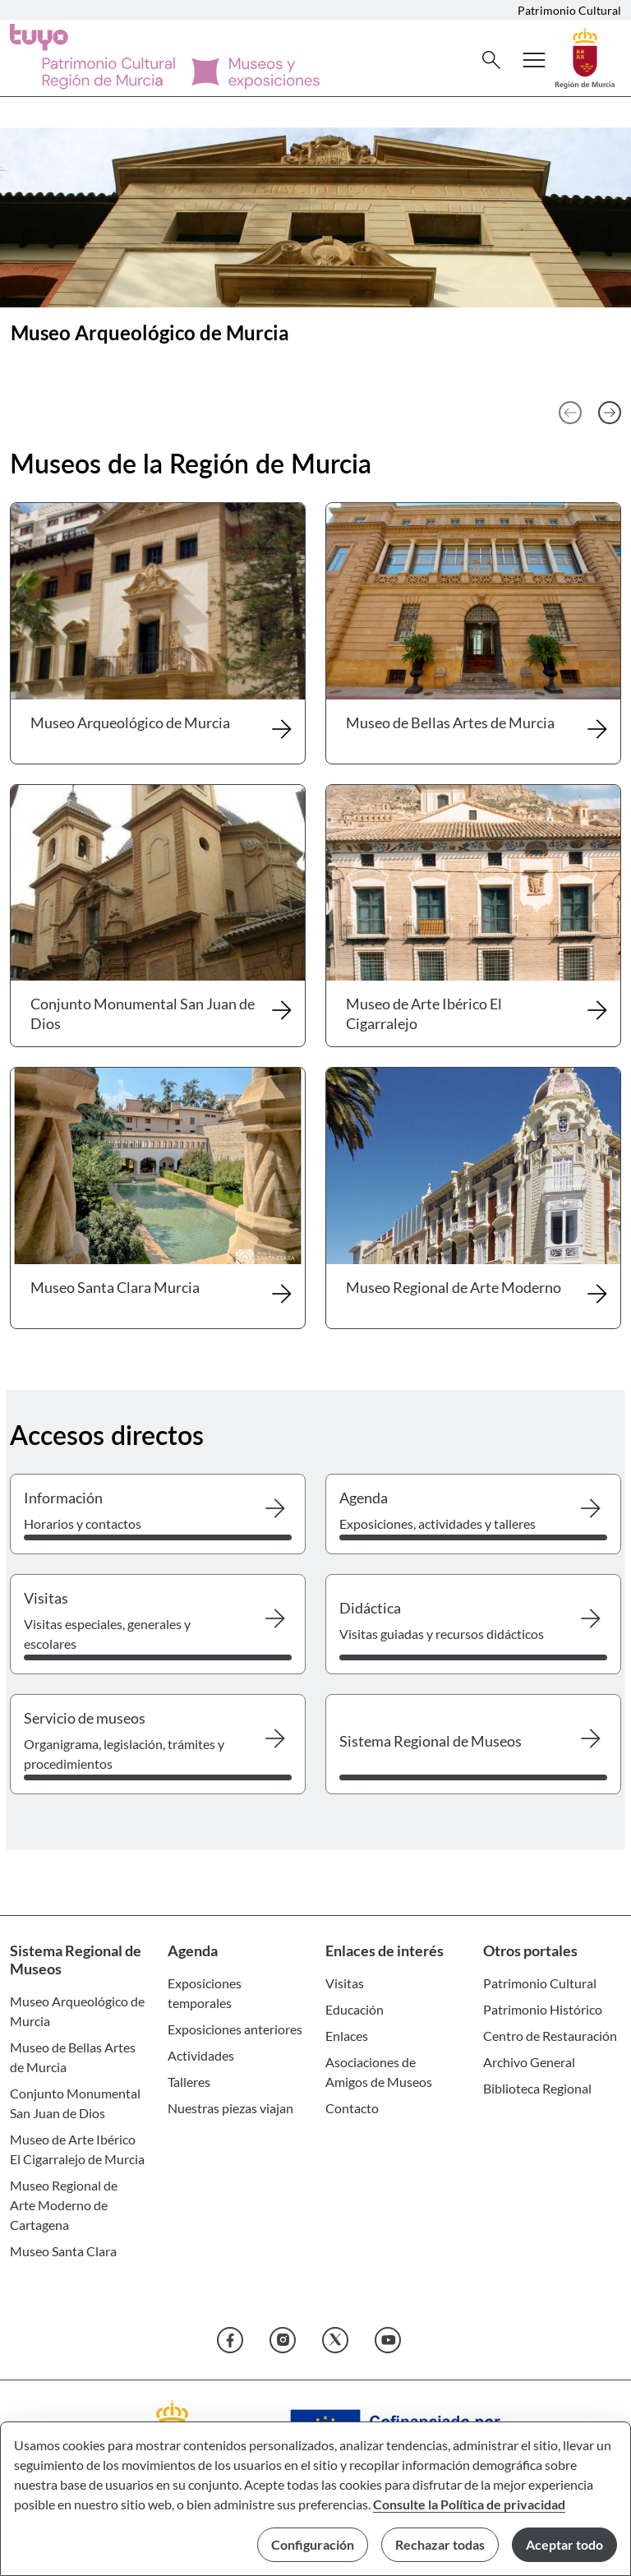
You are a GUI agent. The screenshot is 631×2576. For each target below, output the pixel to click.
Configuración (312, 2544)
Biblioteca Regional (537, 2088)
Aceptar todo (564, 2544)
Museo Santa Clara (63, 2251)
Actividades (201, 2055)
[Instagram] (282, 2340)
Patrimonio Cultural (569, 10)
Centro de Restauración (550, 2035)
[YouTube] (388, 2340)
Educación (354, 2009)
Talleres (189, 2081)
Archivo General (529, 2062)
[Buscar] (491, 60)
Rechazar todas (440, 2544)
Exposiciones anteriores (235, 2029)
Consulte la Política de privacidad (469, 2504)
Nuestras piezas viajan (230, 2108)
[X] (335, 2340)
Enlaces (346, 2035)
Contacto (352, 2108)
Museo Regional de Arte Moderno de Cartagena (63, 2204)
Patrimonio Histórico (542, 2009)
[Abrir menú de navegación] (534, 60)
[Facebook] (230, 2340)
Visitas (344, 1983)
